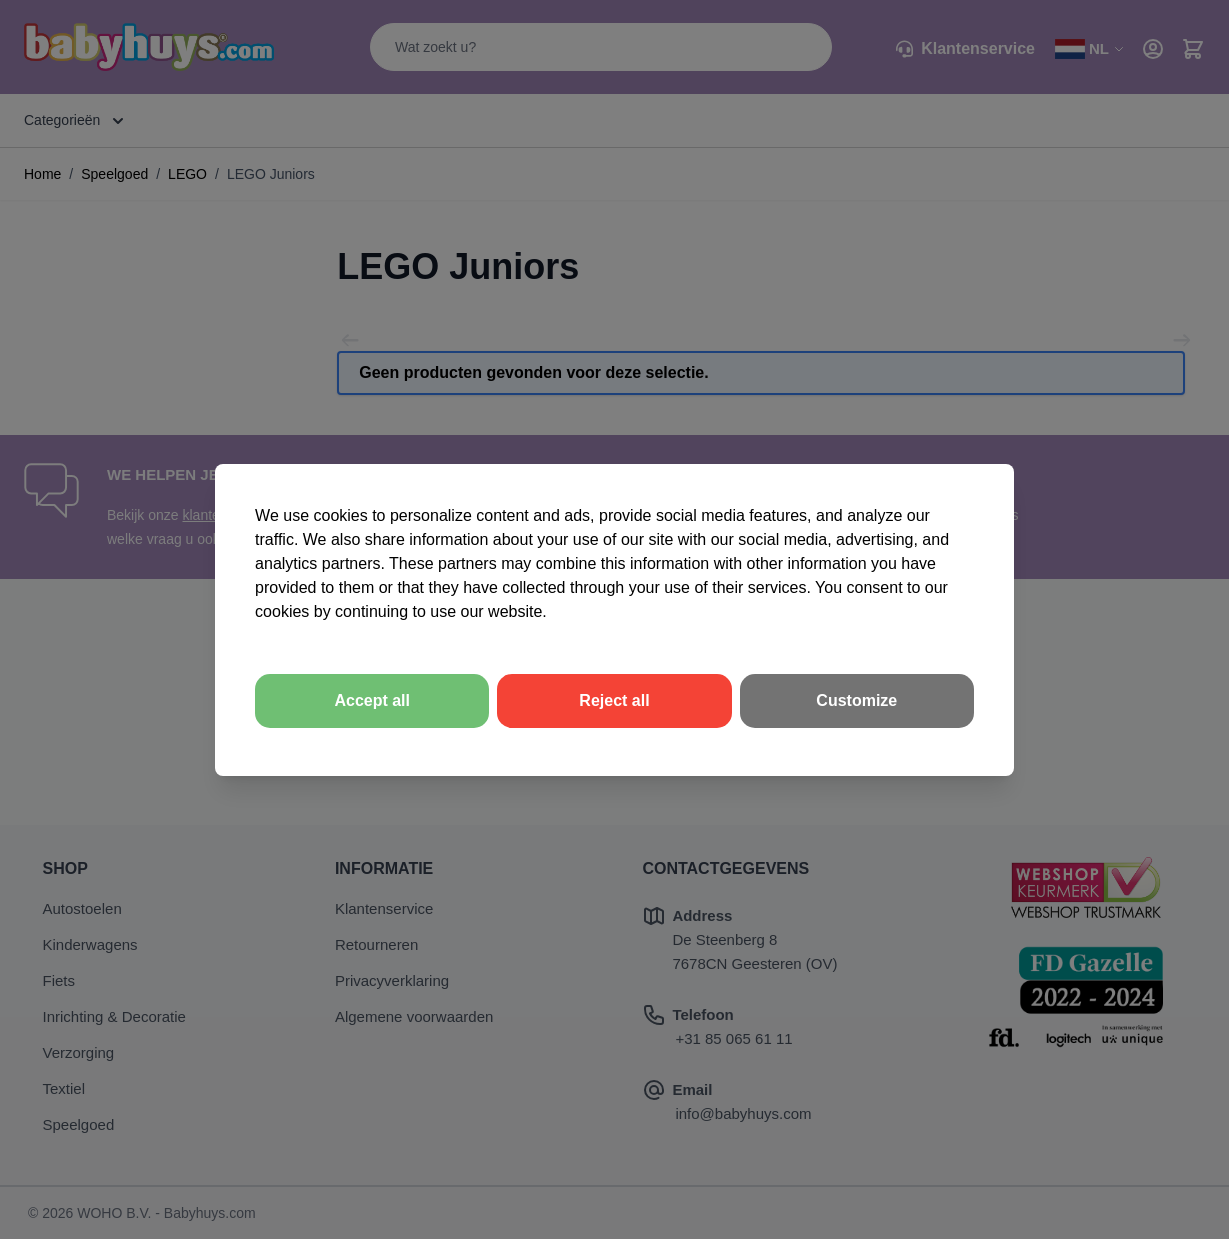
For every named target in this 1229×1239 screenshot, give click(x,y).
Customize (856, 700)
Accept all (372, 700)
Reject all (614, 700)
